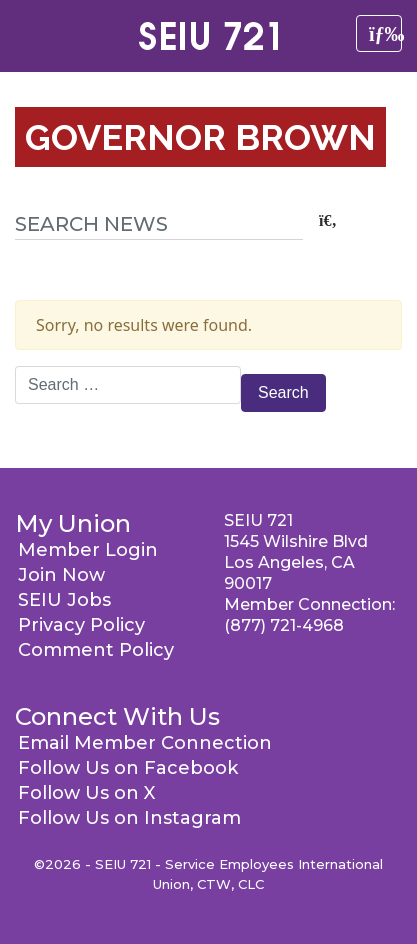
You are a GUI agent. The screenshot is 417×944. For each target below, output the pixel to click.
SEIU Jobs (64, 600)
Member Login (88, 550)
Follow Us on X (86, 793)
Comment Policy (96, 650)
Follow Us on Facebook (128, 768)
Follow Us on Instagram (129, 818)
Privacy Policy (81, 625)
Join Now (61, 575)
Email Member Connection (145, 743)
